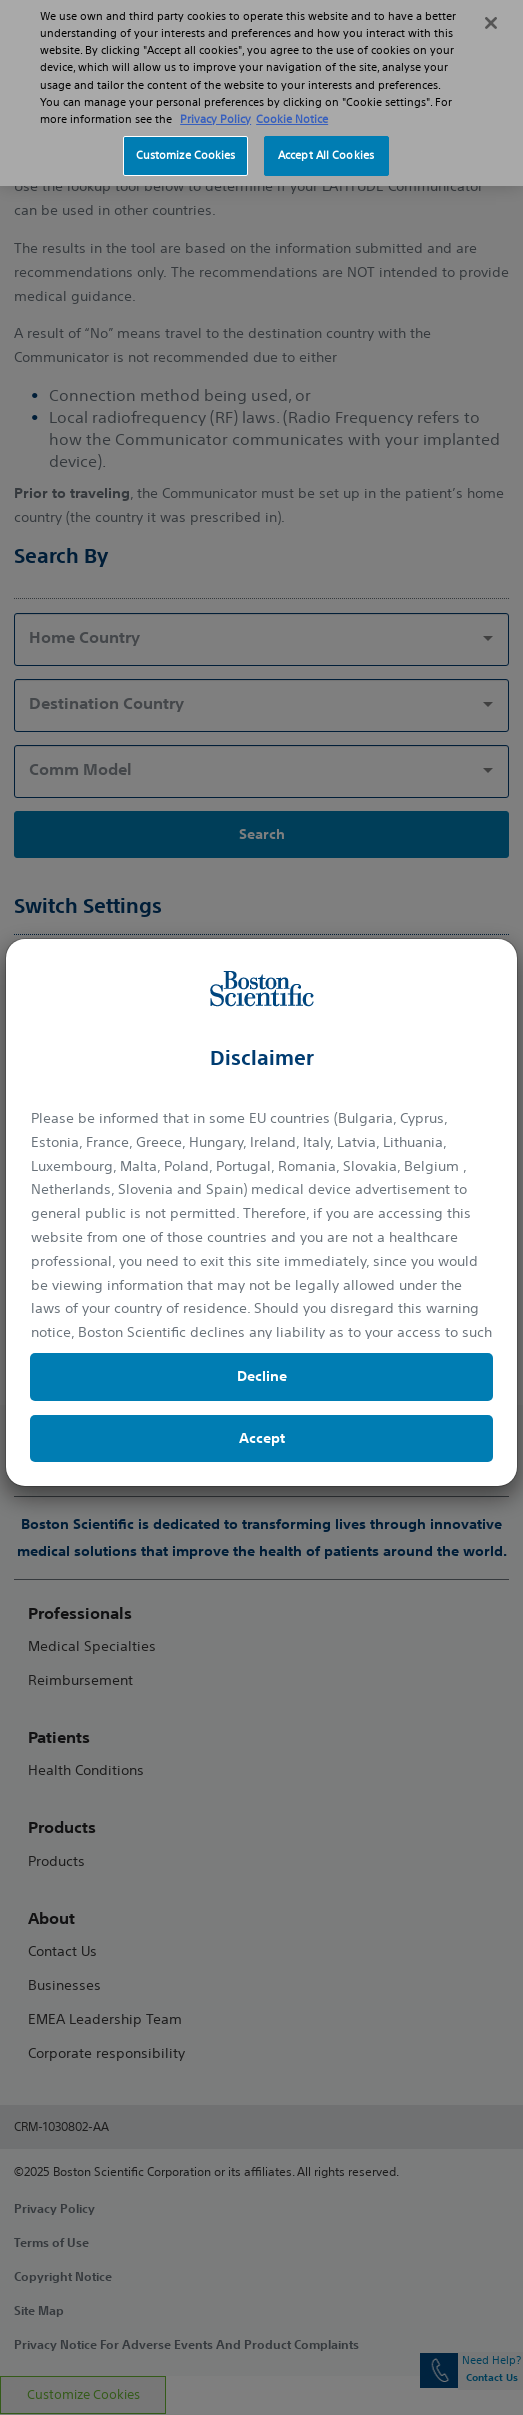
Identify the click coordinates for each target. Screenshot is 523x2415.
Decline (262, 1376)
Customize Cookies (186, 143)
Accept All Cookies (326, 143)
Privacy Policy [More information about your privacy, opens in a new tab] (215, 107)
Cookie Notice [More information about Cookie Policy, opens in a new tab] (292, 107)
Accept (262, 1438)
